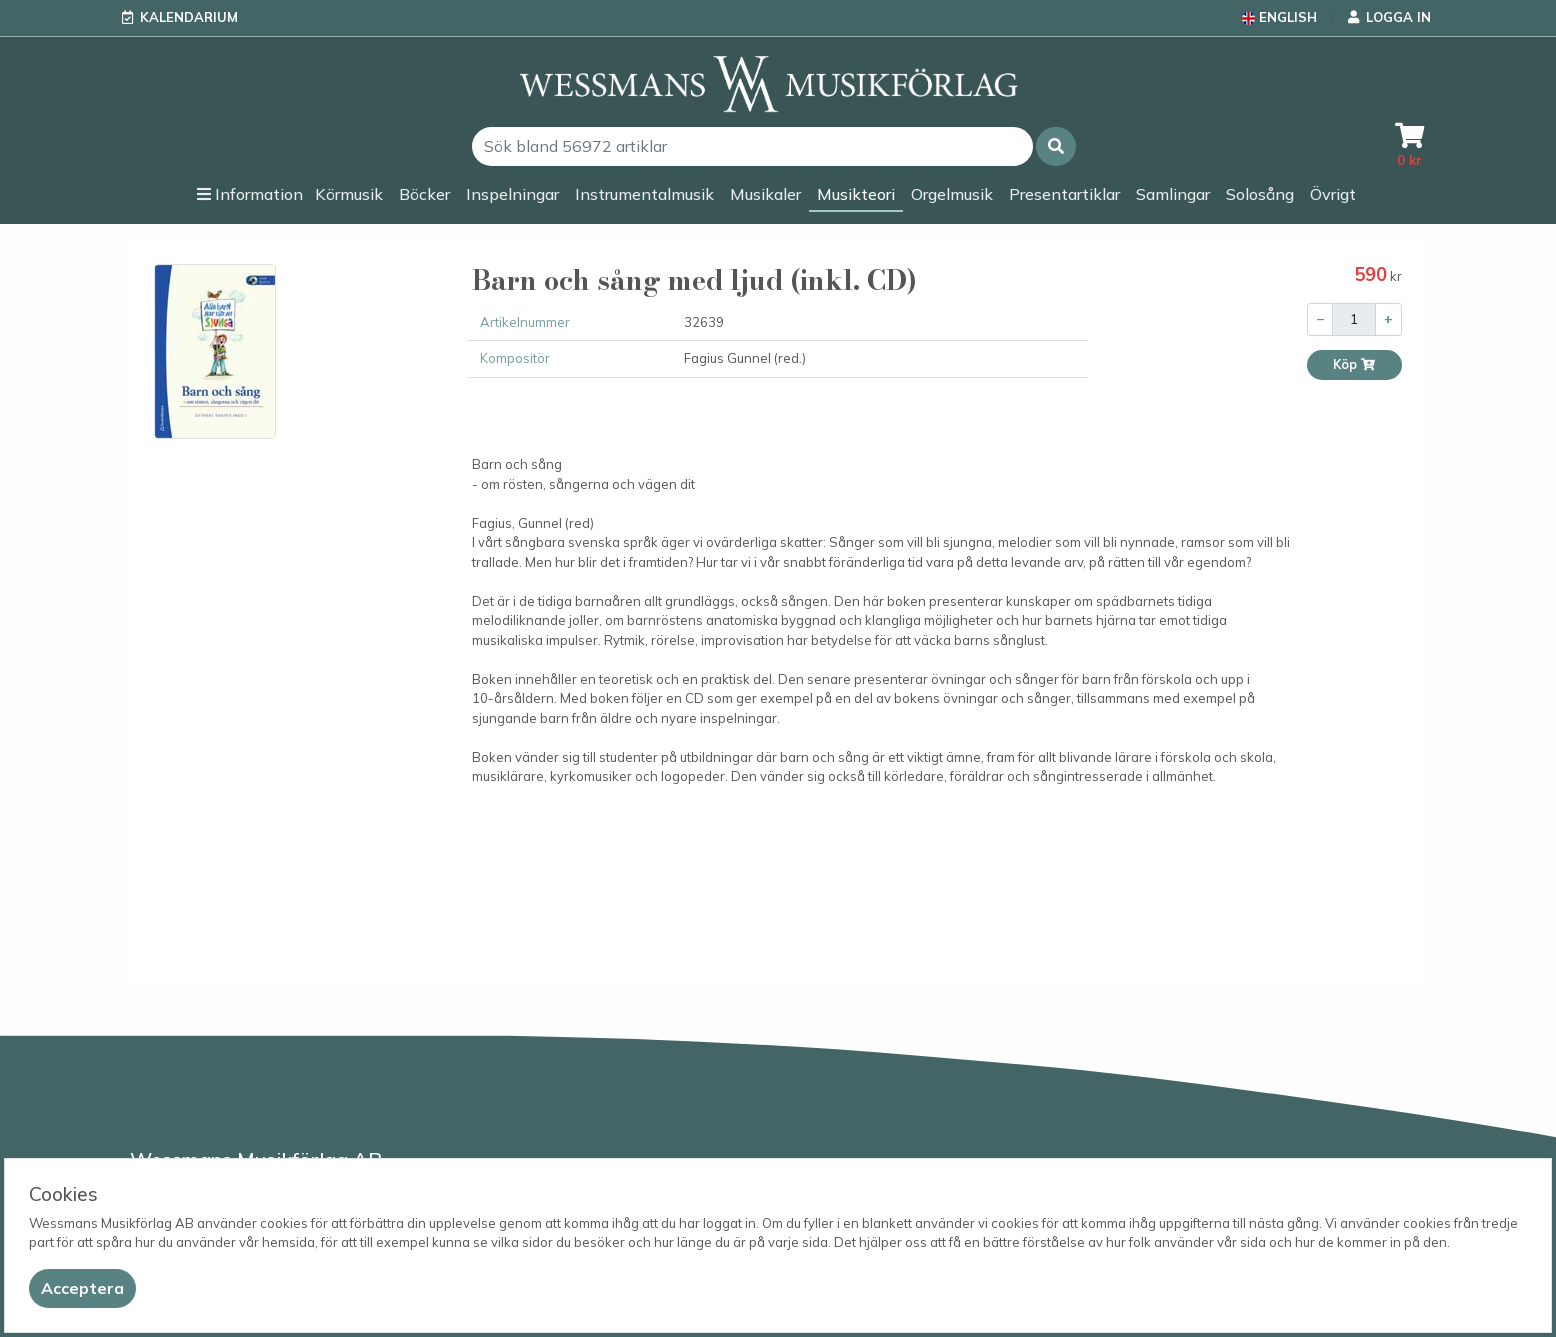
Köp (1354, 364)
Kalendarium (189, 17)
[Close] (82, 1288)
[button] (1056, 146)
